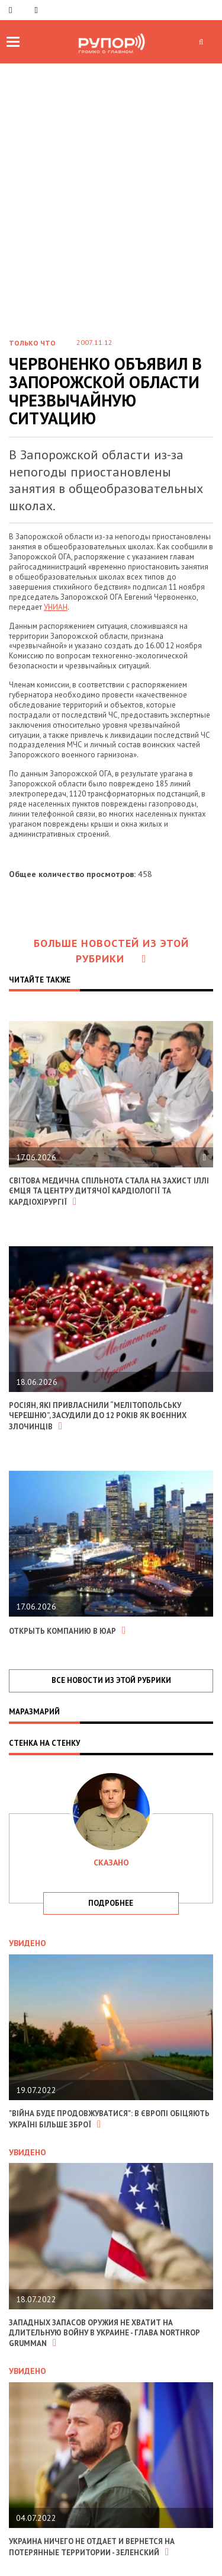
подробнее (110, 1903)
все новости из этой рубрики (111, 1680)
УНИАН (55, 607)
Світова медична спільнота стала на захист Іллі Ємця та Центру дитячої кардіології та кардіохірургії (109, 1191)
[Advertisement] (111, 180)
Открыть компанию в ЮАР (67, 1631)
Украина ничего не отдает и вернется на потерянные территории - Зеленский (92, 2547)
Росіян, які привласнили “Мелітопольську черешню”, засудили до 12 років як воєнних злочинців (97, 1416)
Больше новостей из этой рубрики (111, 950)
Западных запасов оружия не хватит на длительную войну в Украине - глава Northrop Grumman (104, 2333)
